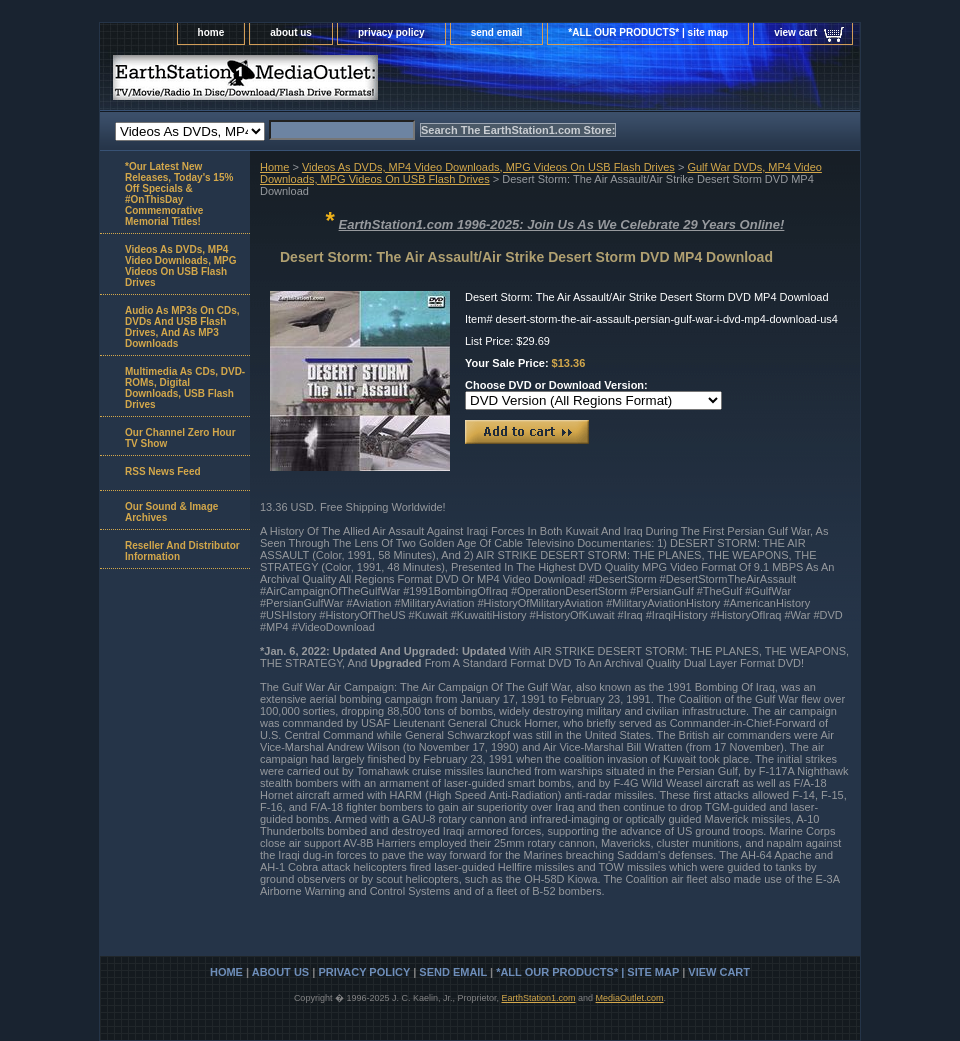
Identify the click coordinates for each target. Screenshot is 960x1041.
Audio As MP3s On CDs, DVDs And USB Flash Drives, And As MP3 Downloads (182, 327)
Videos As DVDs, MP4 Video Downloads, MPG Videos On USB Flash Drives (488, 167)
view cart (795, 32)
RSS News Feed (163, 471)
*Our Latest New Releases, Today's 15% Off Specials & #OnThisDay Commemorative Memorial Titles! (179, 194)
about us (291, 32)
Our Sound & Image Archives (171, 512)
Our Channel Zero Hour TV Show (180, 438)
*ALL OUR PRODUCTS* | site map (648, 32)
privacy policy (391, 32)
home (211, 32)
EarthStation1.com (538, 998)
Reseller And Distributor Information (182, 551)
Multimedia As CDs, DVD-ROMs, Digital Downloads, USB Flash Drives (185, 388)
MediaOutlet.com (630, 998)
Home (274, 167)
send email (497, 32)
